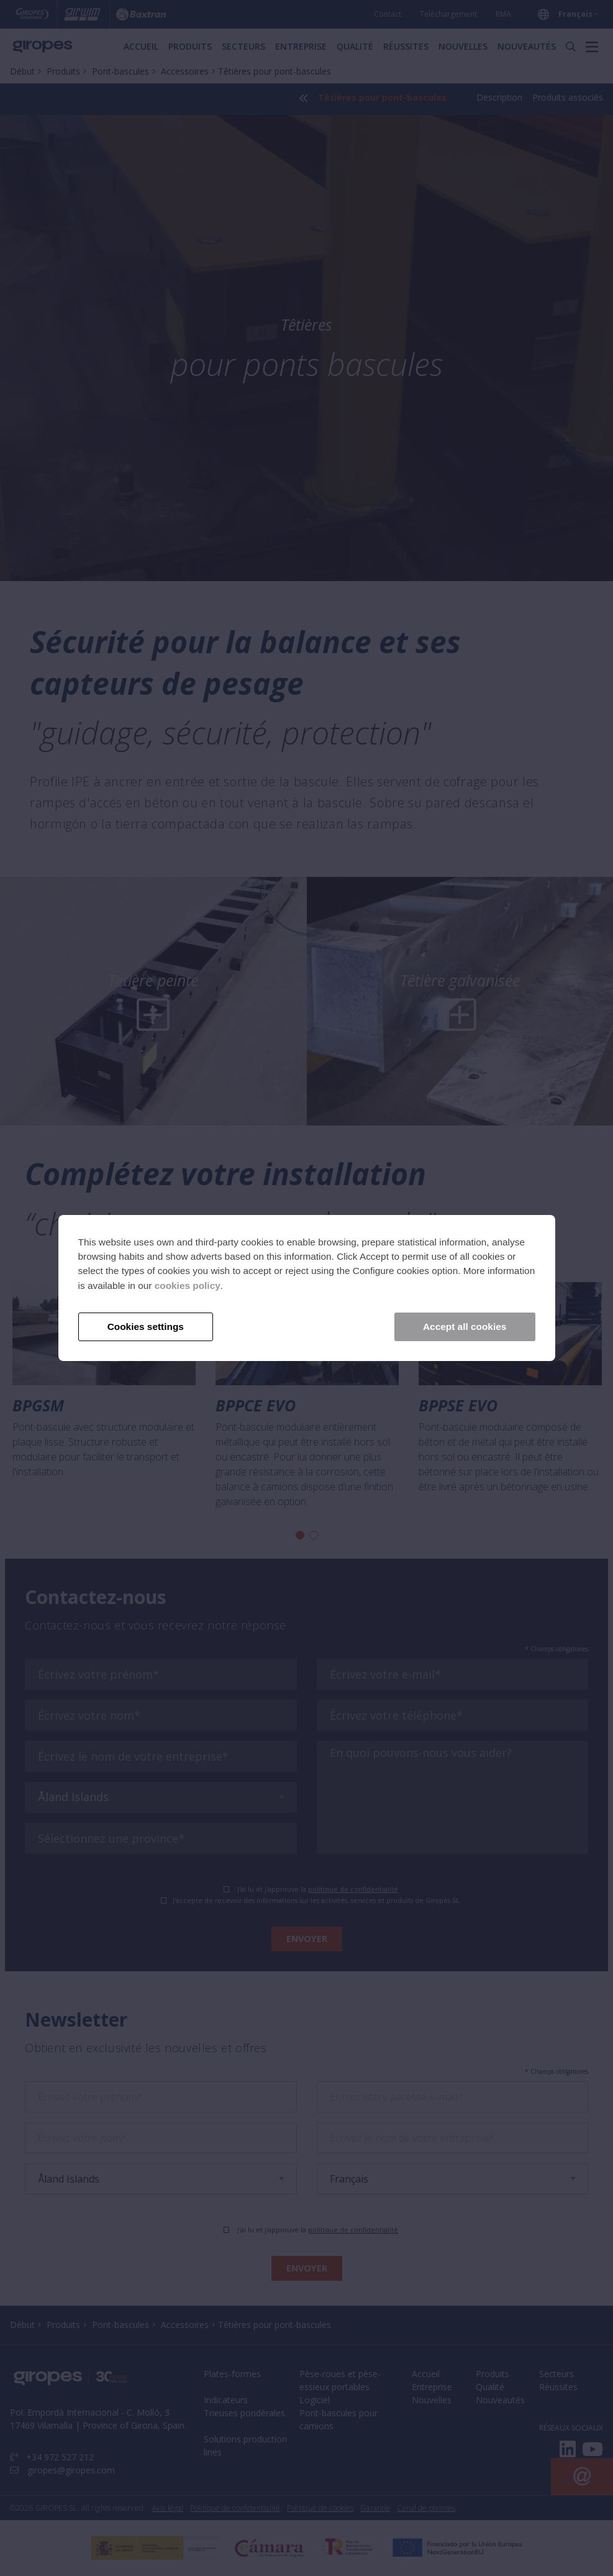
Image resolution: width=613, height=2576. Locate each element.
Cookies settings (145, 1326)
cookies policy (187, 1285)
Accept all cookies (464, 1326)
